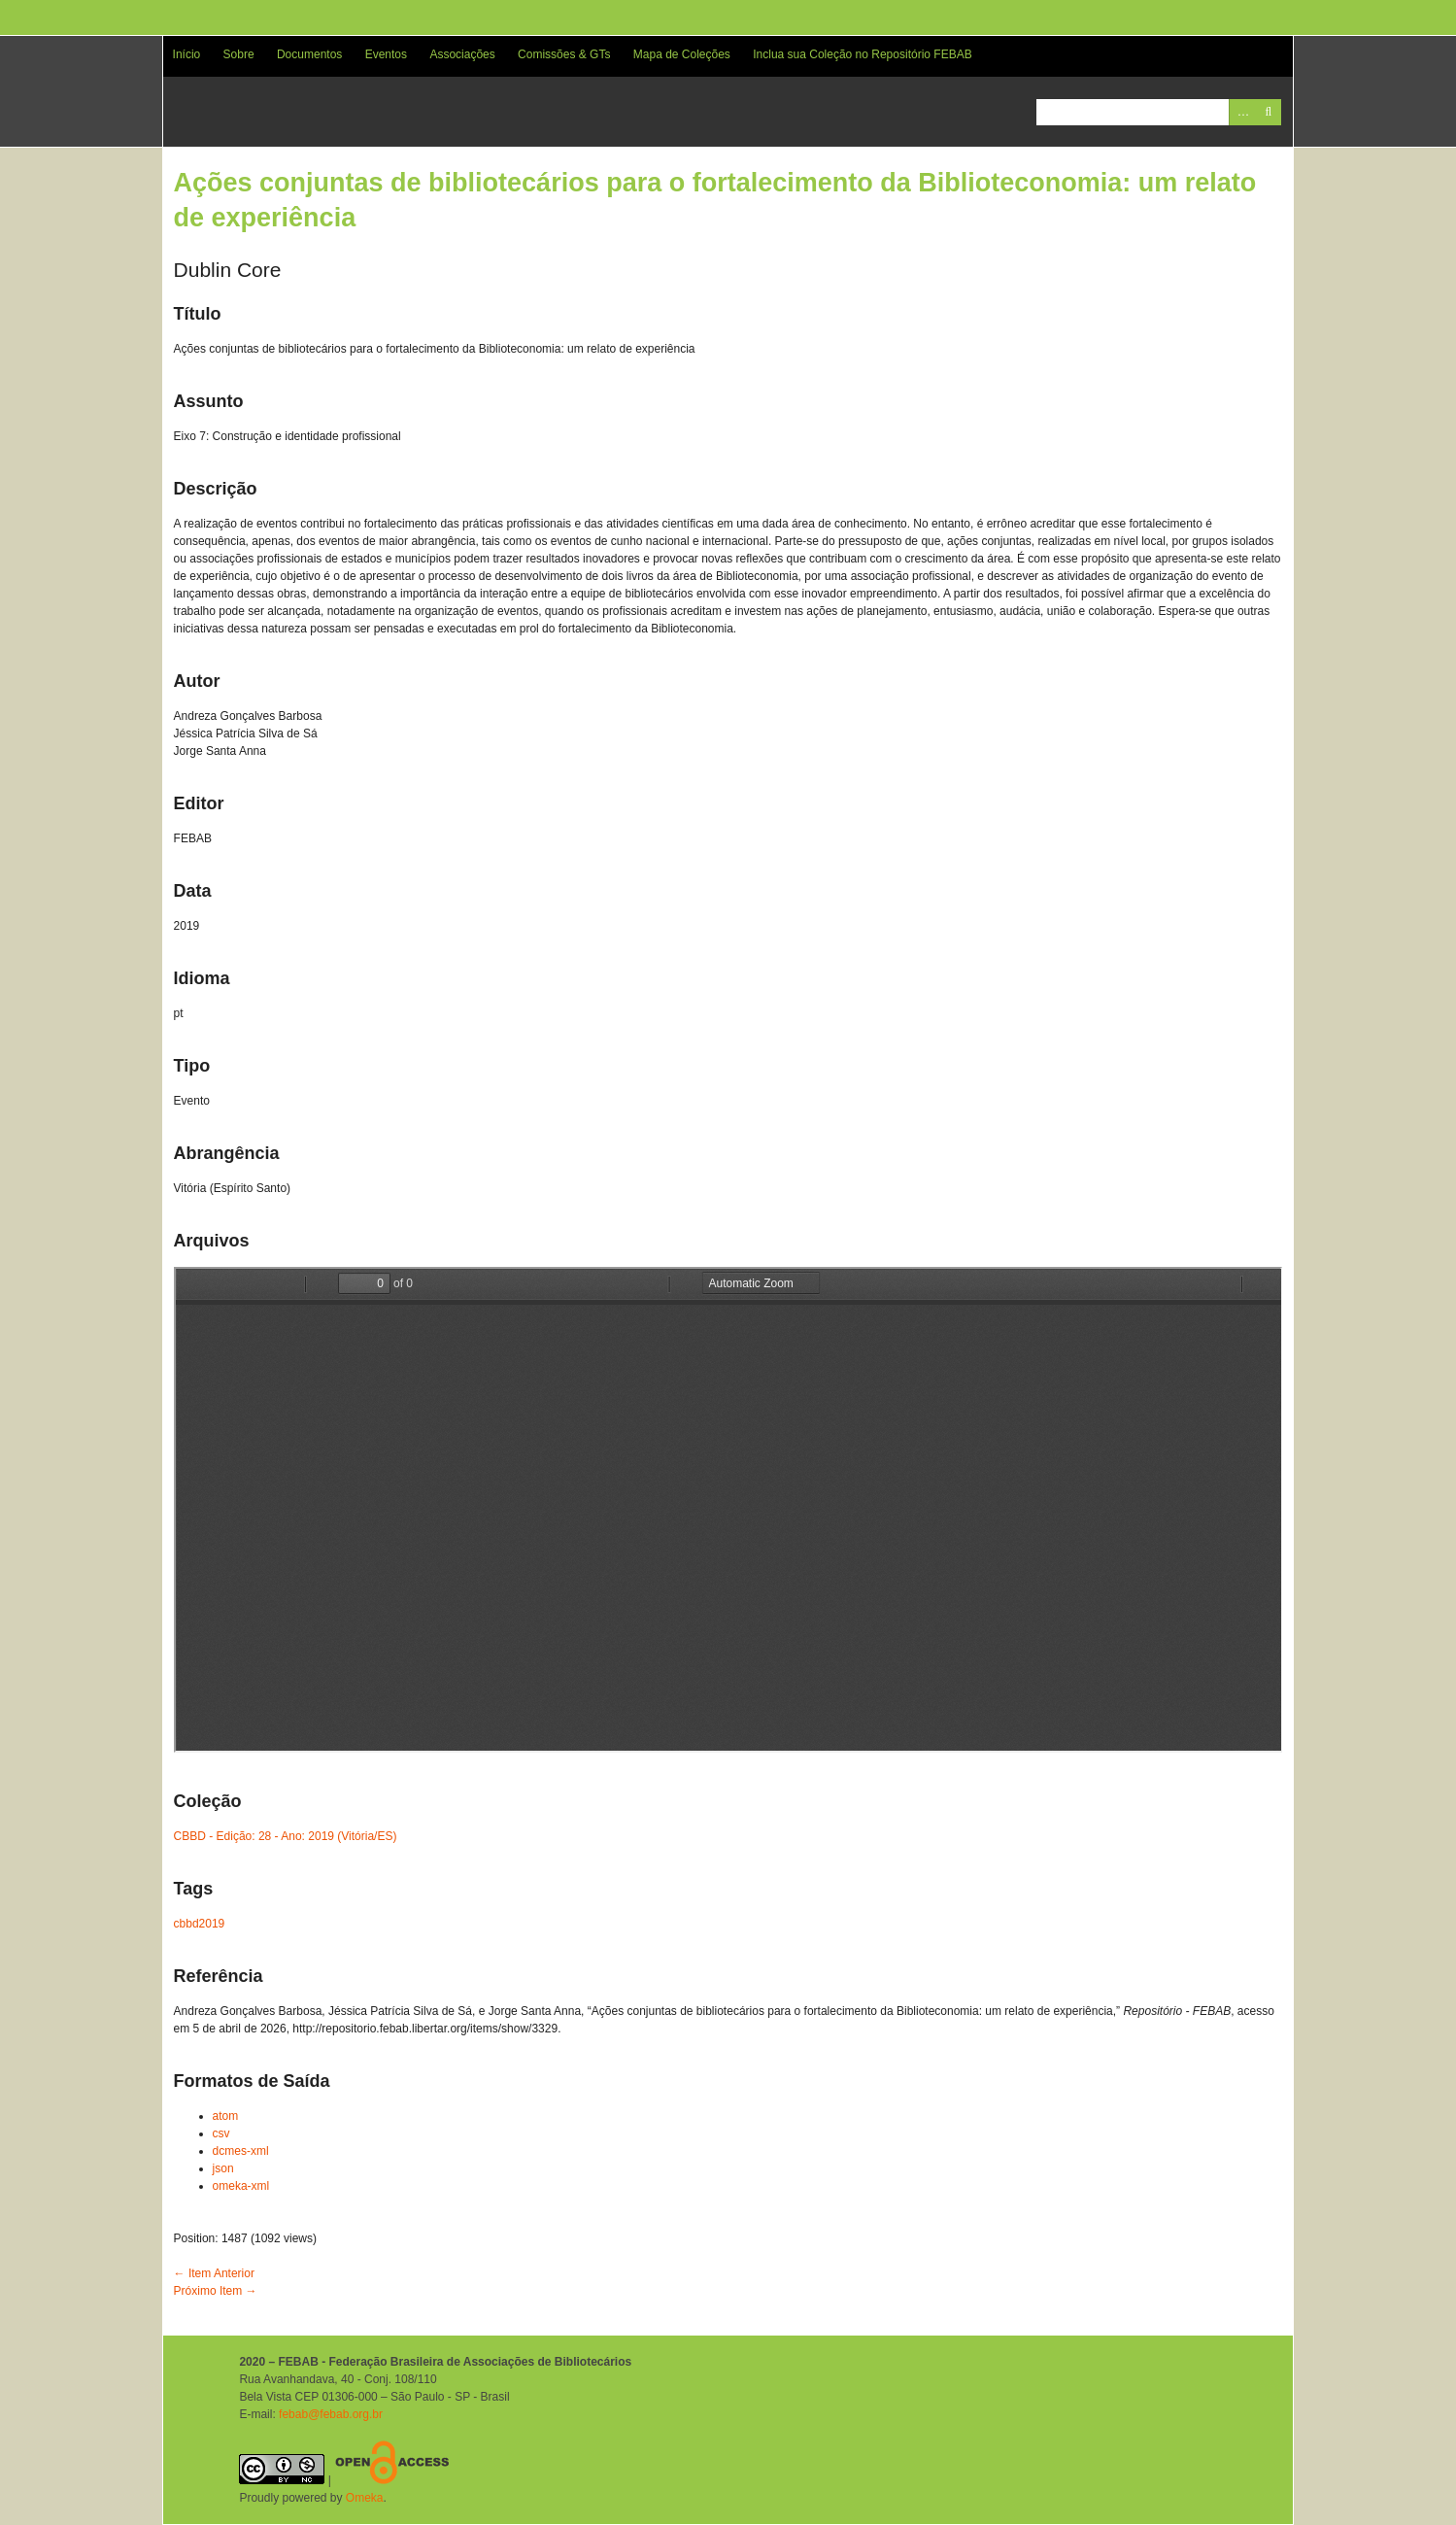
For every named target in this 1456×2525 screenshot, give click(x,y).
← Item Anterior (214, 2273)
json (223, 2168)
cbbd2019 (199, 1923)
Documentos (309, 54)
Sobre (238, 54)
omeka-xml (241, 2186)
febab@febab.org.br (331, 2414)
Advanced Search (1242, 112)
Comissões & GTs (564, 54)
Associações (461, 54)
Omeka (365, 2498)
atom (226, 2116)
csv (221, 2133)
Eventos (386, 54)
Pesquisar (1268, 112)
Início (187, 54)
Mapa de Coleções (681, 54)
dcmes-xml (241, 2151)
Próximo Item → (215, 2291)
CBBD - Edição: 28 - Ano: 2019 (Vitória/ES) (285, 1836)
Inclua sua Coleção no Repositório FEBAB (862, 54)
